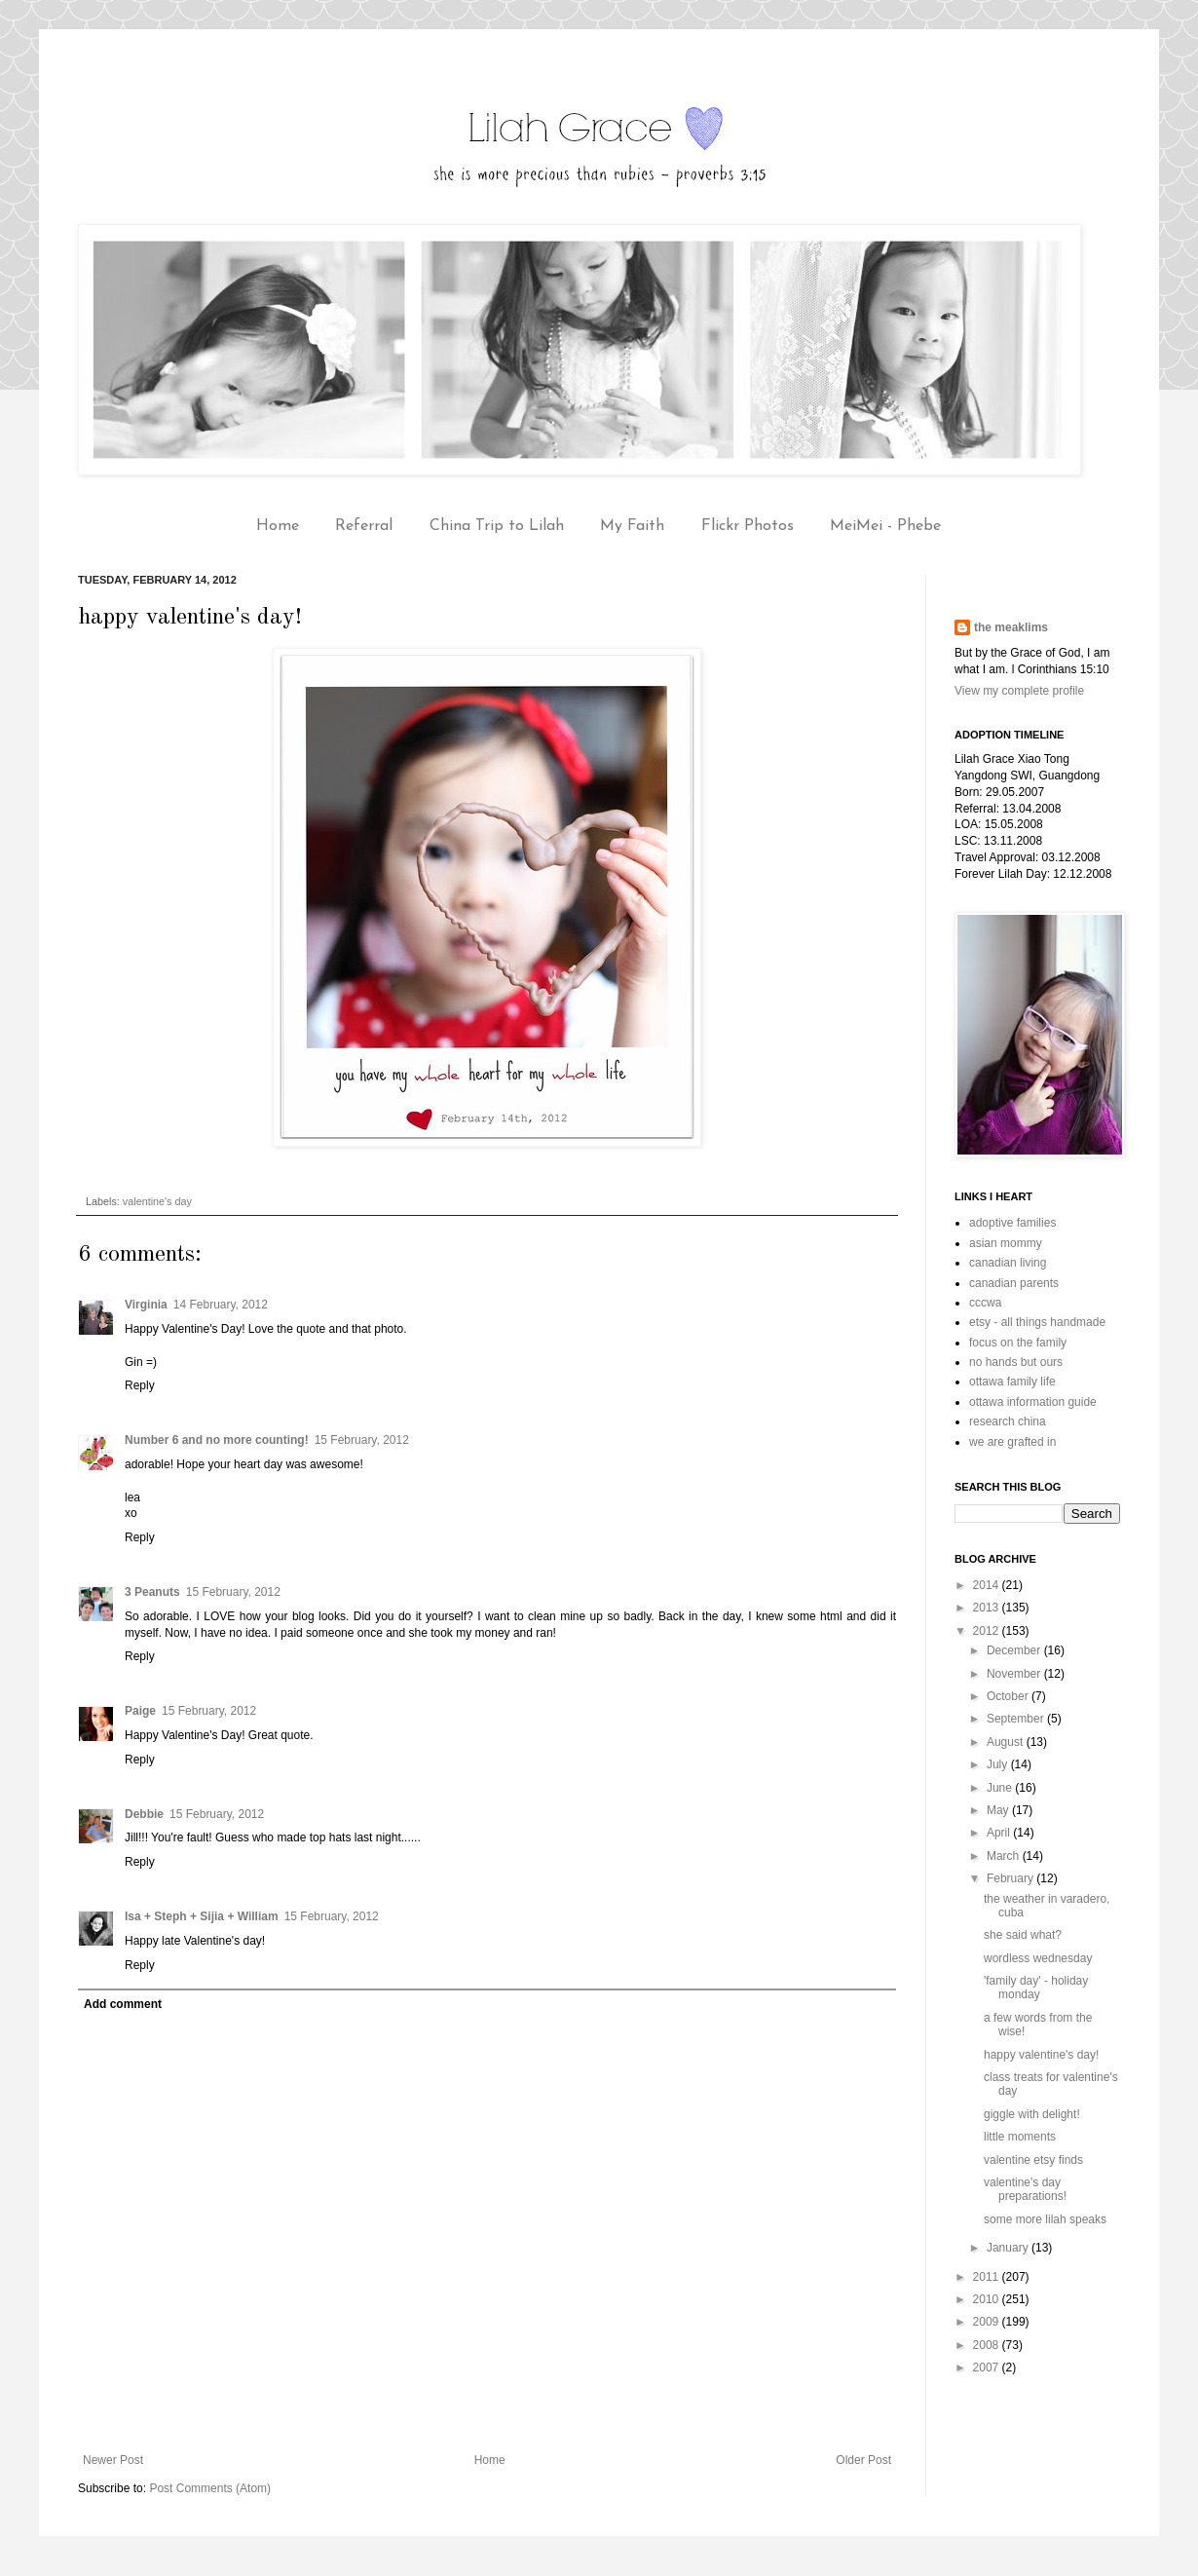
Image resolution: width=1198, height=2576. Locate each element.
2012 (987, 1631)
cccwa (985, 1302)
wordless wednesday (1038, 1958)
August (1007, 1742)
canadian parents (1014, 1283)
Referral (364, 526)
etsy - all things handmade (1037, 1322)
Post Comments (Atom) (210, 2488)
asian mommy (1005, 1243)
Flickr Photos (747, 526)
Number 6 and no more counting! (217, 1440)
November (1015, 1674)
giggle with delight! (1032, 2114)
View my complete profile (1019, 691)
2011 (987, 2277)
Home (277, 526)
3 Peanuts (152, 1592)
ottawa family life (1012, 1381)
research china (1007, 1421)
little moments (1020, 2136)
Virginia (146, 1304)
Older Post (863, 2460)
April (1000, 1832)
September (1017, 1718)
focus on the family (1018, 1342)
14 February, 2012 (220, 1304)
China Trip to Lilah (497, 526)
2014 (987, 1585)
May (999, 1810)
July (999, 1764)
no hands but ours (1016, 1362)
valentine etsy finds (1033, 2160)
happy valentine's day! (1041, 2055)
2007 (987, 2367)
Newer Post (113, 2460)
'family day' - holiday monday (1036, 1987)
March (1005, 1856)
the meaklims (1011, 627)
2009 (987, 2322)
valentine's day (157, 1201)
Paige (140, 1711)
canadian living (1007, 1262)
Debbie (144, 1814)
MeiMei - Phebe (885, 526)
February (1011, 1878)
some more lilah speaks (1045, 2219)
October (1009, 1696)
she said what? (1023, 1935)
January (1009, 2247)
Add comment (123, 2004)
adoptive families (1012, 1223)
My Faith (632, 526)
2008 (987, 2345)
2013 (987, 1607)
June (1001, 1788)
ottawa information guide (1033, 1402)
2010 (987, 2299)
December (1015, 1650)
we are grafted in (1012, 1442)
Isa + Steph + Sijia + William (202, 1916)
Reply (140, 1385)
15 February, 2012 (362, 1440)
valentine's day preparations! (1025, 2189)
